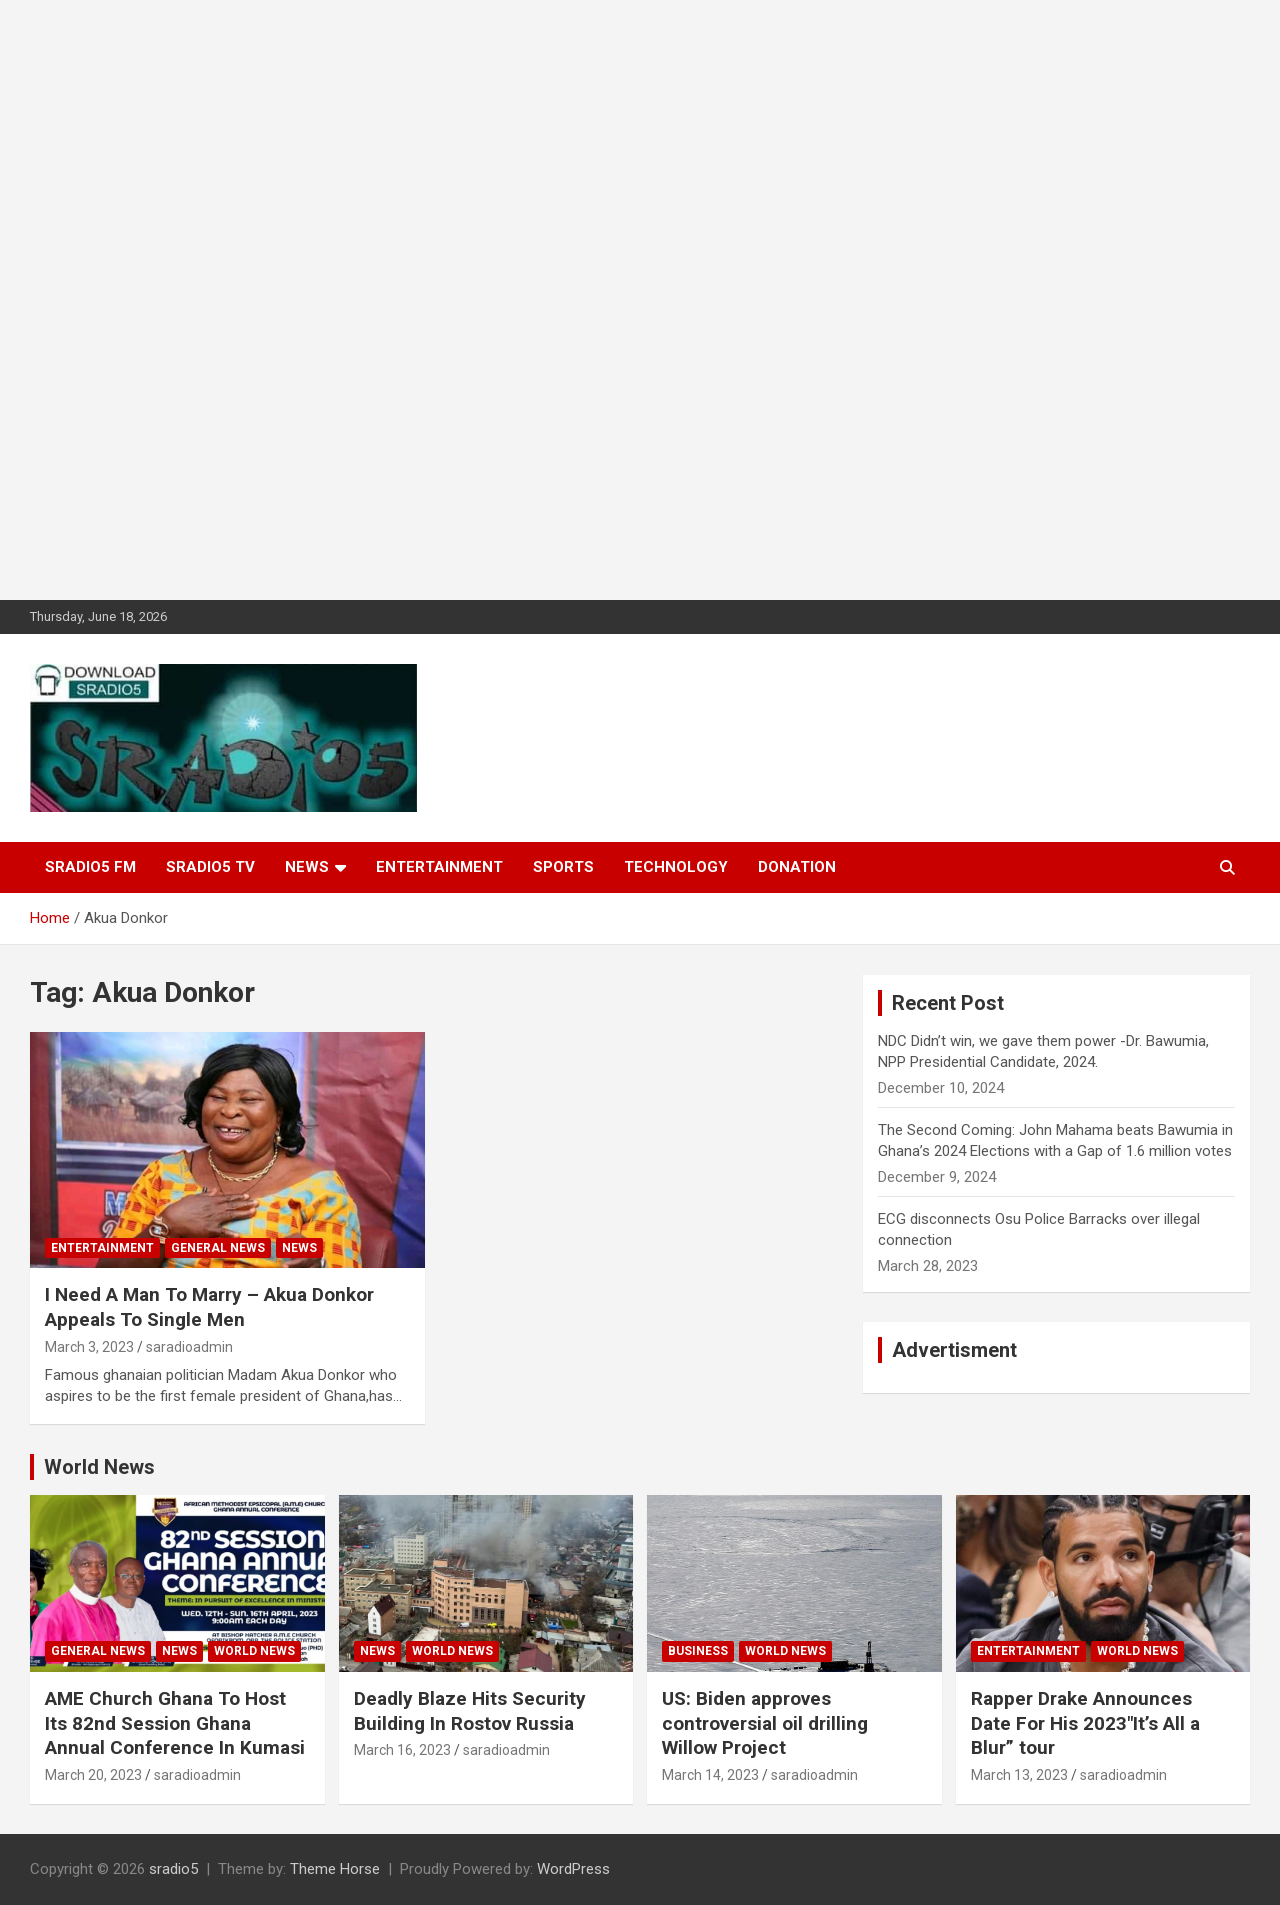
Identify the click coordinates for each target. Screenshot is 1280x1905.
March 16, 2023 (402, 1750)
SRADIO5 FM (90, 867)
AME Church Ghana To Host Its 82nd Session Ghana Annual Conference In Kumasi (175, 1723)
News (307, 867)
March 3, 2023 (89, 1347)
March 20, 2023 (93, 1775)
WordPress (573, 1869)
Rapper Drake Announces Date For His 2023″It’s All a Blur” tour (1085, 1723)
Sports (563, 867)
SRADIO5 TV (210, 867)
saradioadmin (189, 1347)
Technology (676, 867)
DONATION (797, 867)
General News (218, 1248)
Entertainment (439, 867)
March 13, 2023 (1019, 1775)
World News (99, 1467)
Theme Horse (335, 1869)
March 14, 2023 (710, 1775)
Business (698, 1651)
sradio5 (173, 1869)
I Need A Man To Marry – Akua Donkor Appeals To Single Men (209, 1307)
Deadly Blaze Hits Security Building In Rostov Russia (470, 1711)
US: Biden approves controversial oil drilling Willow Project (765, 1723)
